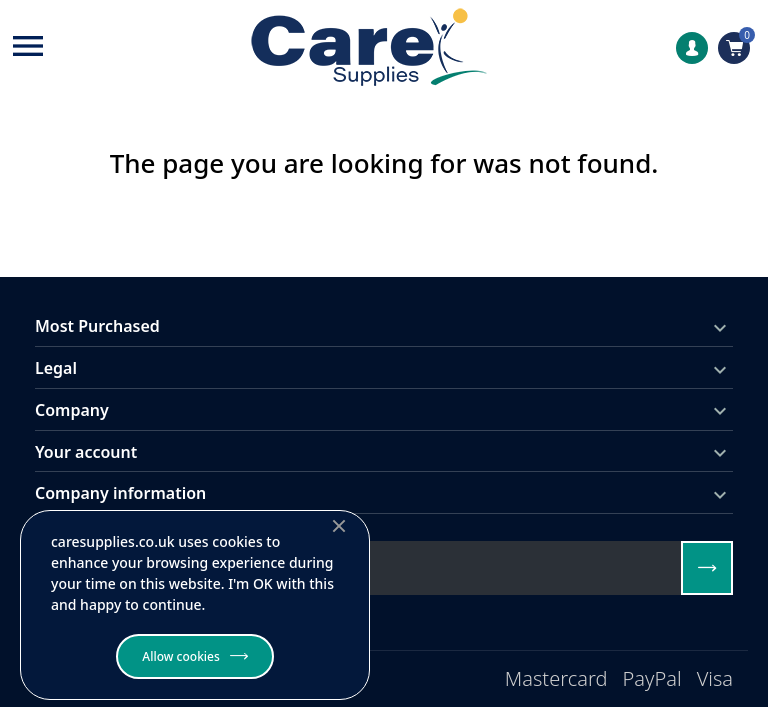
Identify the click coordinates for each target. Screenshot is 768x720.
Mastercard (556, 678)
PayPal (652, 678)
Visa (715, 678)
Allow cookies (180, 656)
